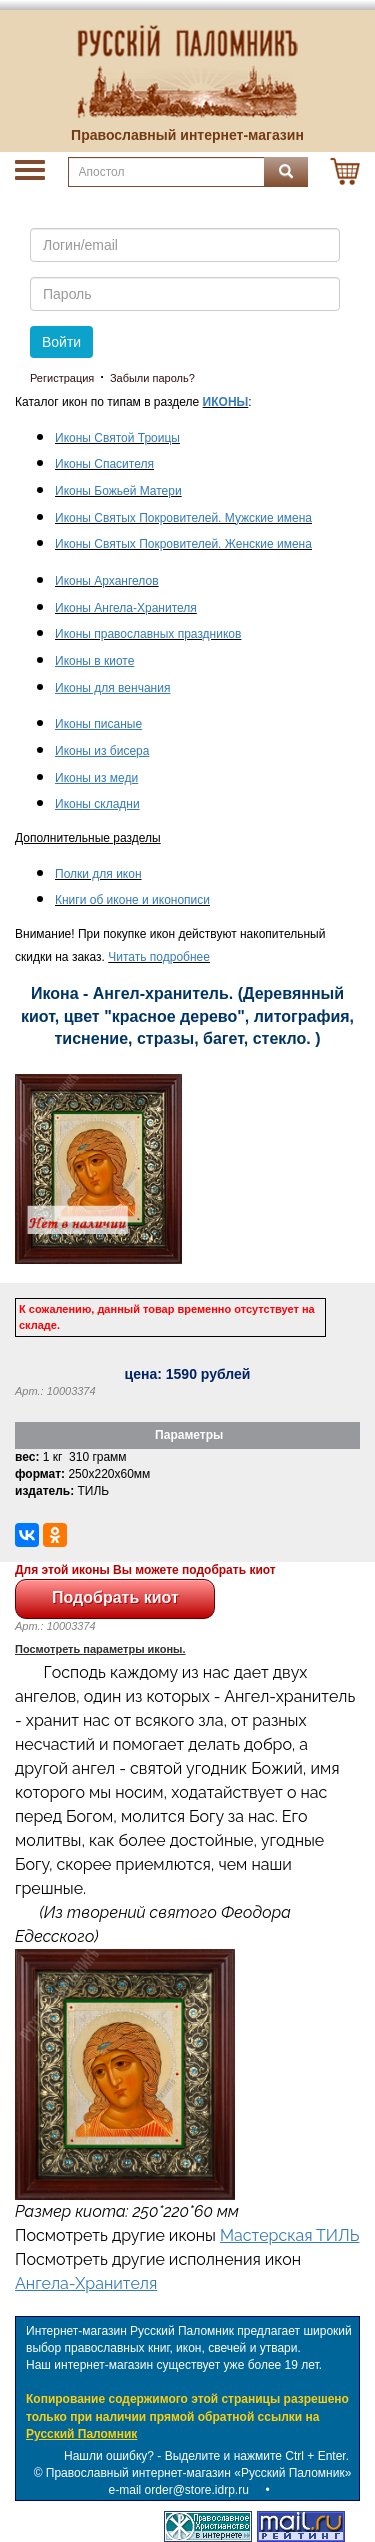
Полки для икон (98, 874)
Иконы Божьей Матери (118, 491)
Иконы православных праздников (148, 634)
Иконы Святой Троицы (117, 438)
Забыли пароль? (152, 378)
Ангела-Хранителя (86, 2283)
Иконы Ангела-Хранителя (126, 608)
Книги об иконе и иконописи (132, 900)
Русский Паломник (81, 2434)
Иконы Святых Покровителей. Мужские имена (183, 518)
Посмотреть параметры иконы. (100, 1649)
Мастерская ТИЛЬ (289, 2235)
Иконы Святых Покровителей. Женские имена (183, 544)
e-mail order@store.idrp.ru (179, 2490)
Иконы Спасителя (104, 464)
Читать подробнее (159, 957)
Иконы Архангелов (107, 581)
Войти (61, 342)
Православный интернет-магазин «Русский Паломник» (199, 2473)
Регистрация (62, 378)
